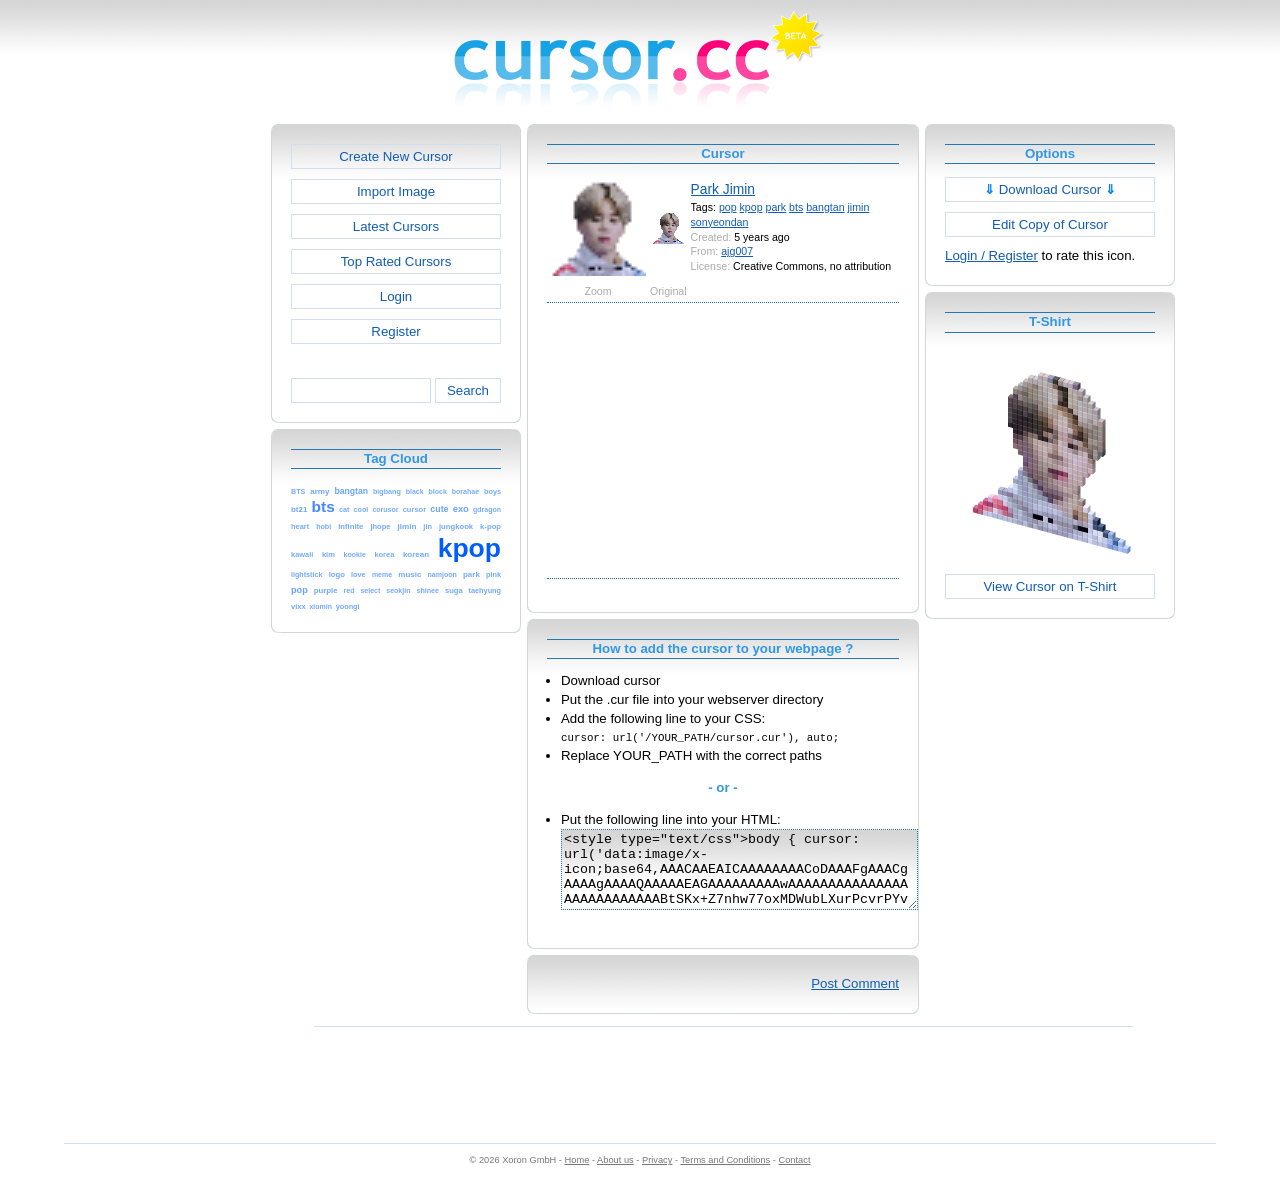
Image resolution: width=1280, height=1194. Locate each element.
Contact (795, 1175)
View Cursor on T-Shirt (1050, 586)
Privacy (657, 1175)
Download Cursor (1050, 189)
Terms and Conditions (725, 1175)
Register (395, 331)
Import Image (396, 191)
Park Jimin (723, 189)
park (776, 207)
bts (796, 207)
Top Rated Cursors (396, 261)
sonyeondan (720, 222)
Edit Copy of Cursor (1050, 224)
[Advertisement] (185, 424)
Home (577, 1175)
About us (615, 1175)
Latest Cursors (396, 226)
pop (728, 207)
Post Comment (855, 998)
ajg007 (737, 251)
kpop (751, 207)
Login (396, 296)
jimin (859, 207)
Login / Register (991, 255)
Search (468, 390)
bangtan (825, 207)
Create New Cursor (396, 156)
